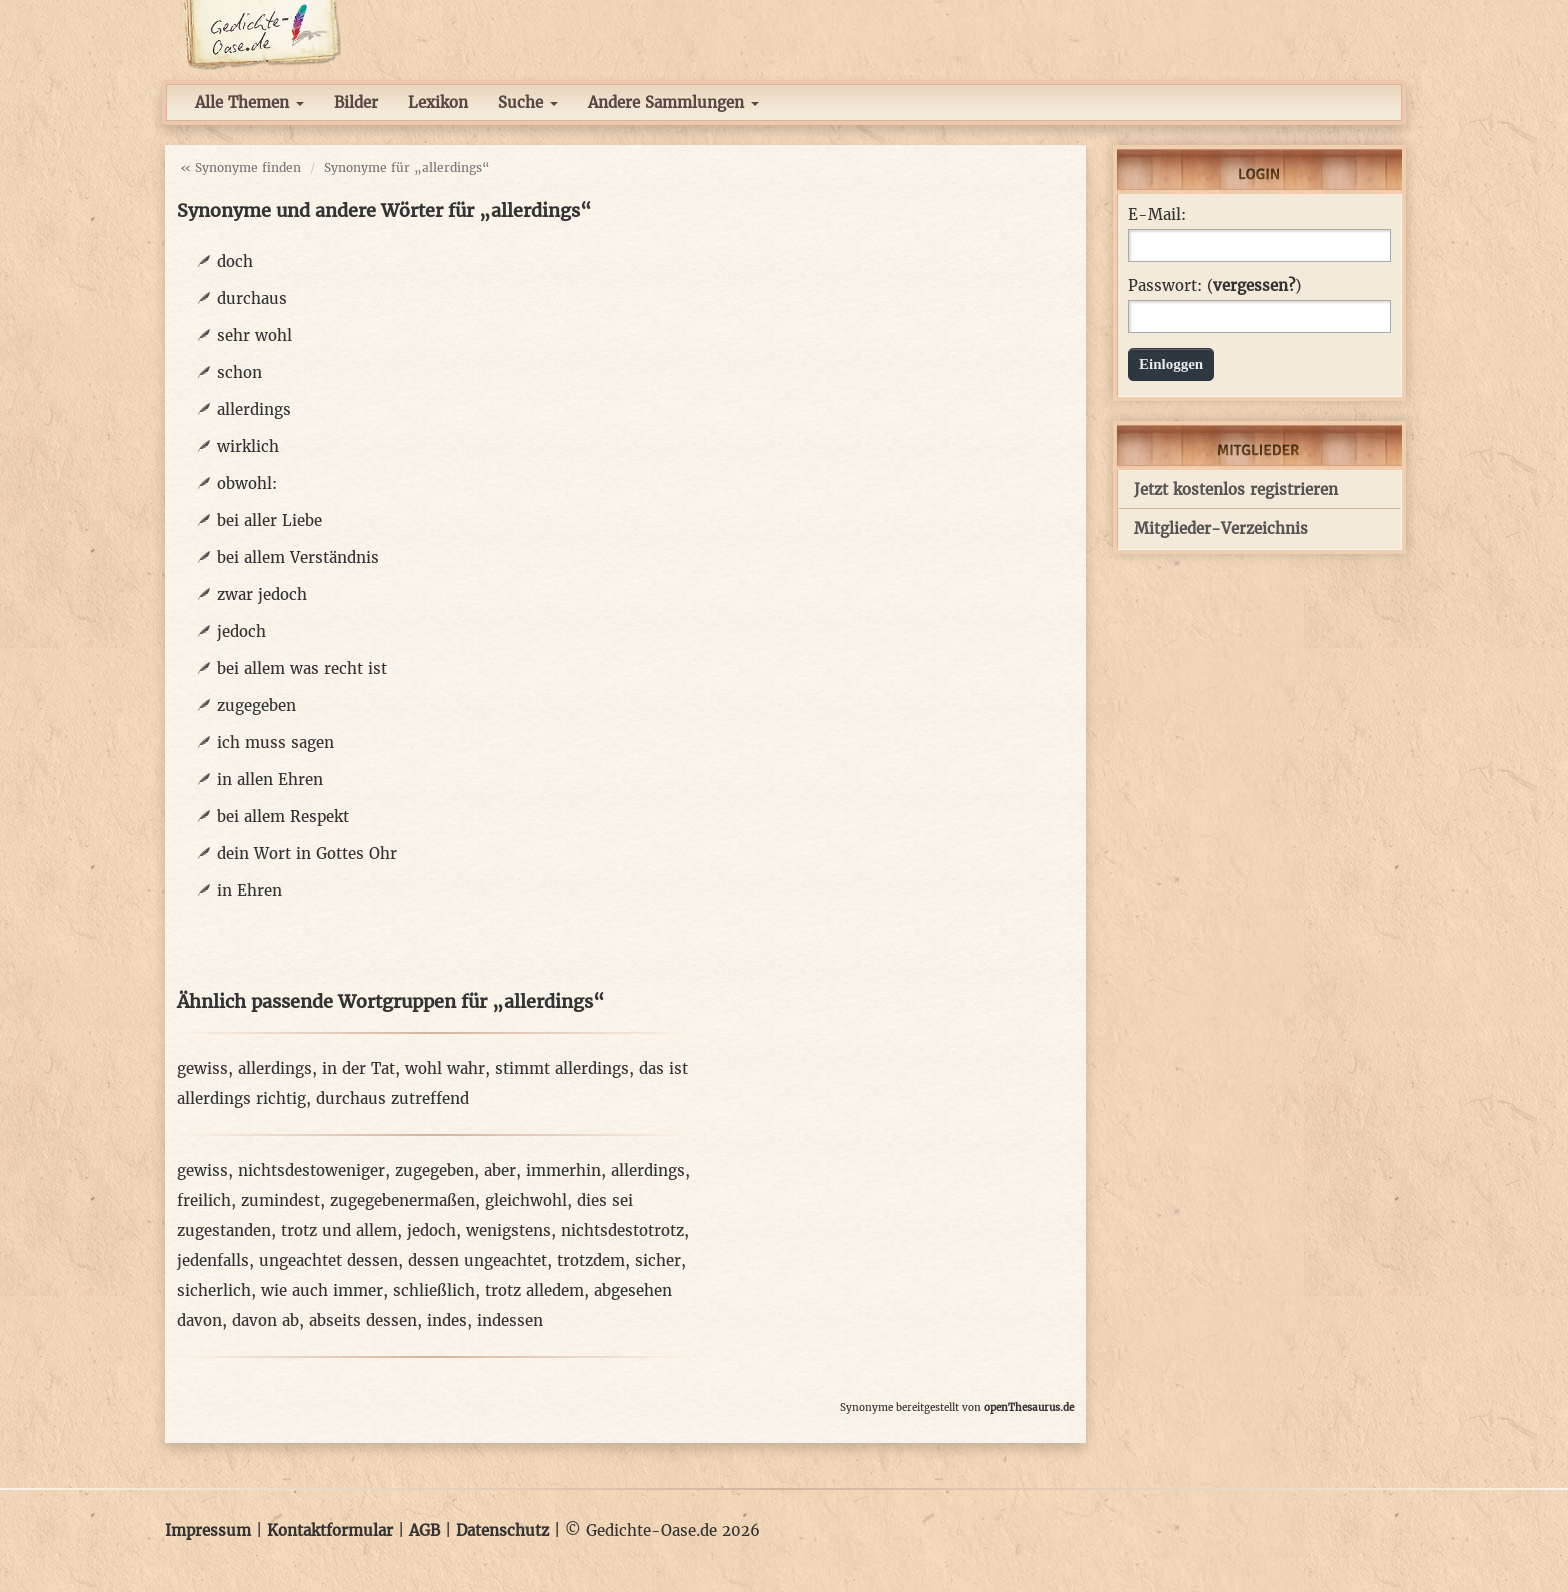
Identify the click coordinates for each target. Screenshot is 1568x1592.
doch (235, 261)
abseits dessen (363, 1320)
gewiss (202, 1068)
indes (447, 1320)
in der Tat (358, 1068)
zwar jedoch (262, 594)
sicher (658, 1260)
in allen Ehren (270, 779)
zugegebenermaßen (402, 1200)
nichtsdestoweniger (311, 1170)
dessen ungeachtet (477, 1260)
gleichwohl (526, 1200)
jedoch (241, 631)
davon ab (265, 1320)
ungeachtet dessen (328, 1260)
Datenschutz (502, 1530)
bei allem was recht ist (302, 668)
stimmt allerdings (562, 1068)
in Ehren (249, 890)
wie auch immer (322, 1290)
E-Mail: (1157, 215)
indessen (510, 1320)
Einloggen (1171, 364)
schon (239, 372)
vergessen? (1254, 285)
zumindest (280, 1200)
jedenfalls (213, 1260)
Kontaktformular (330, 1530)
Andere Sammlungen (673, 102)
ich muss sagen (275, 742)
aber (500, 1170)
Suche (528, 102)
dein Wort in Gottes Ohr (307, 853)
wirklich (248, 446)
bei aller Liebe (269, 520)
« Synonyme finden (240, 167)
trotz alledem (534, 1290)
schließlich (434, 1290)
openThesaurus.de (1029, 1407)
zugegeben (256, 705)
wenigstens (508, 1230)
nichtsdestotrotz (622, 1230)
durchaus (252, 298)
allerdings (254, 409)
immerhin (563, 1170)
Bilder (356, 102)
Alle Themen (249, 102)
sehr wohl (254, 335)
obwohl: (247, 483)
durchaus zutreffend (392, 1098)
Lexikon (438, 102)
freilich (204, 1200)
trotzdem (591, 1260)
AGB (424, 1530)
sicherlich (214, 1290)
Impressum (208, 1530)
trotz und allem (339, 1230)
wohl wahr (445, 1068)
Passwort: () (1214, 286)
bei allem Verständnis (298, 557)
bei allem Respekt (283, 816)
